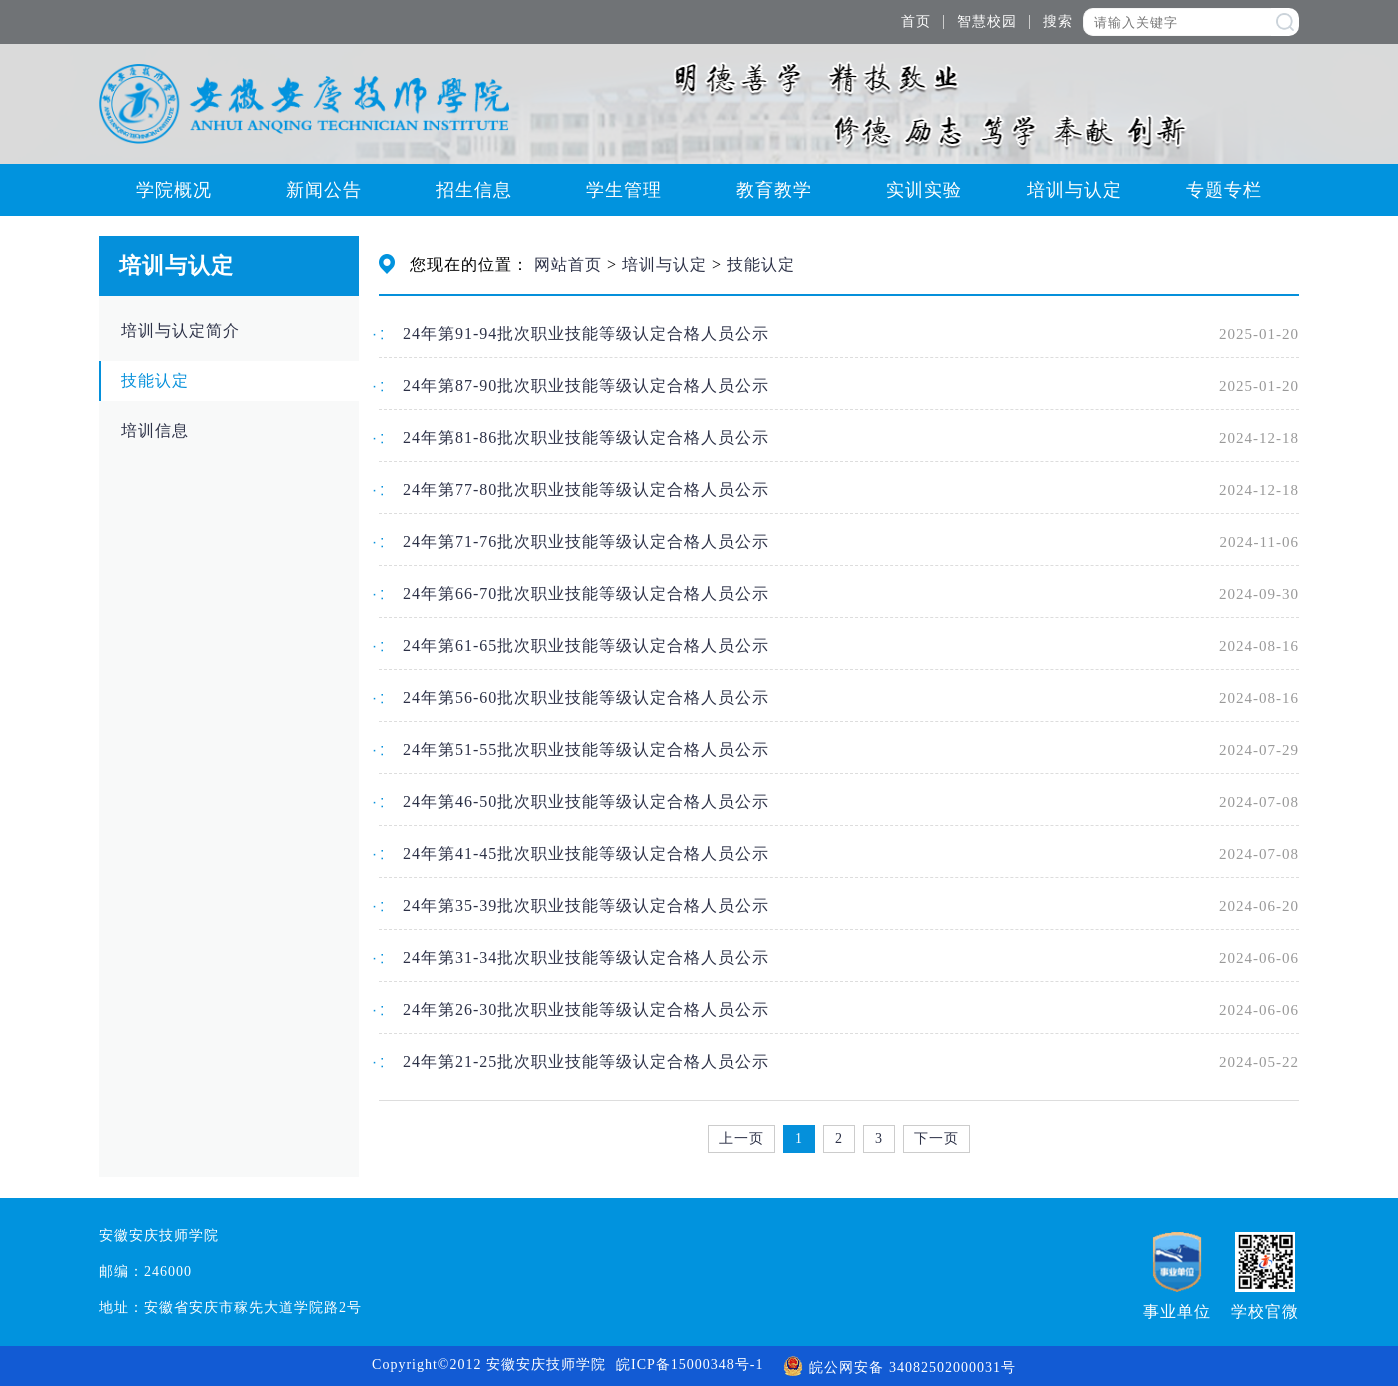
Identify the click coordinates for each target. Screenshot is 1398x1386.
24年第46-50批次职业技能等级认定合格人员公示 (586, 801)
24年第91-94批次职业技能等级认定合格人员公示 (586, 333)
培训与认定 (1074, 190)
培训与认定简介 (180, 330)
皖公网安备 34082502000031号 (899, 1367)
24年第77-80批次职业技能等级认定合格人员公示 (586, 489)
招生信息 (474, 190)
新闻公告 (324, 190)
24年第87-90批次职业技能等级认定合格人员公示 (586, 385)
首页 (916, 22)
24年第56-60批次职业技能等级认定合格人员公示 (586, 697)
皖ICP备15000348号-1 (689, 1364)
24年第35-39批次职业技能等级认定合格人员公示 (586, 905)
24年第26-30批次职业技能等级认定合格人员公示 (586, 1009)
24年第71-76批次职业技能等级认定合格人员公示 (586, 541)
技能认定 (155, 380)
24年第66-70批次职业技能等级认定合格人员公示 (586, 593)
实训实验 (924, 190)
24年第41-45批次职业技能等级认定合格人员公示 (586, 853)
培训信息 (155, 430)
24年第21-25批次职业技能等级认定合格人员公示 (586, 1061)
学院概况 (174, 190)
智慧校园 (987, 22)
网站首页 (568, 264)
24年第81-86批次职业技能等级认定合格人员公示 (586, 437)
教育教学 (774, 190)
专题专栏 (1224, 190)
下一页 (936, 1138)
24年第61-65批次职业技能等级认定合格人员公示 (586, 645)
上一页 (741, 1138)
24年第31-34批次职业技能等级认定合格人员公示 (586, 957)
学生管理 (624, 190)
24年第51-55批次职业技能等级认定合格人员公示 (586, 749)
